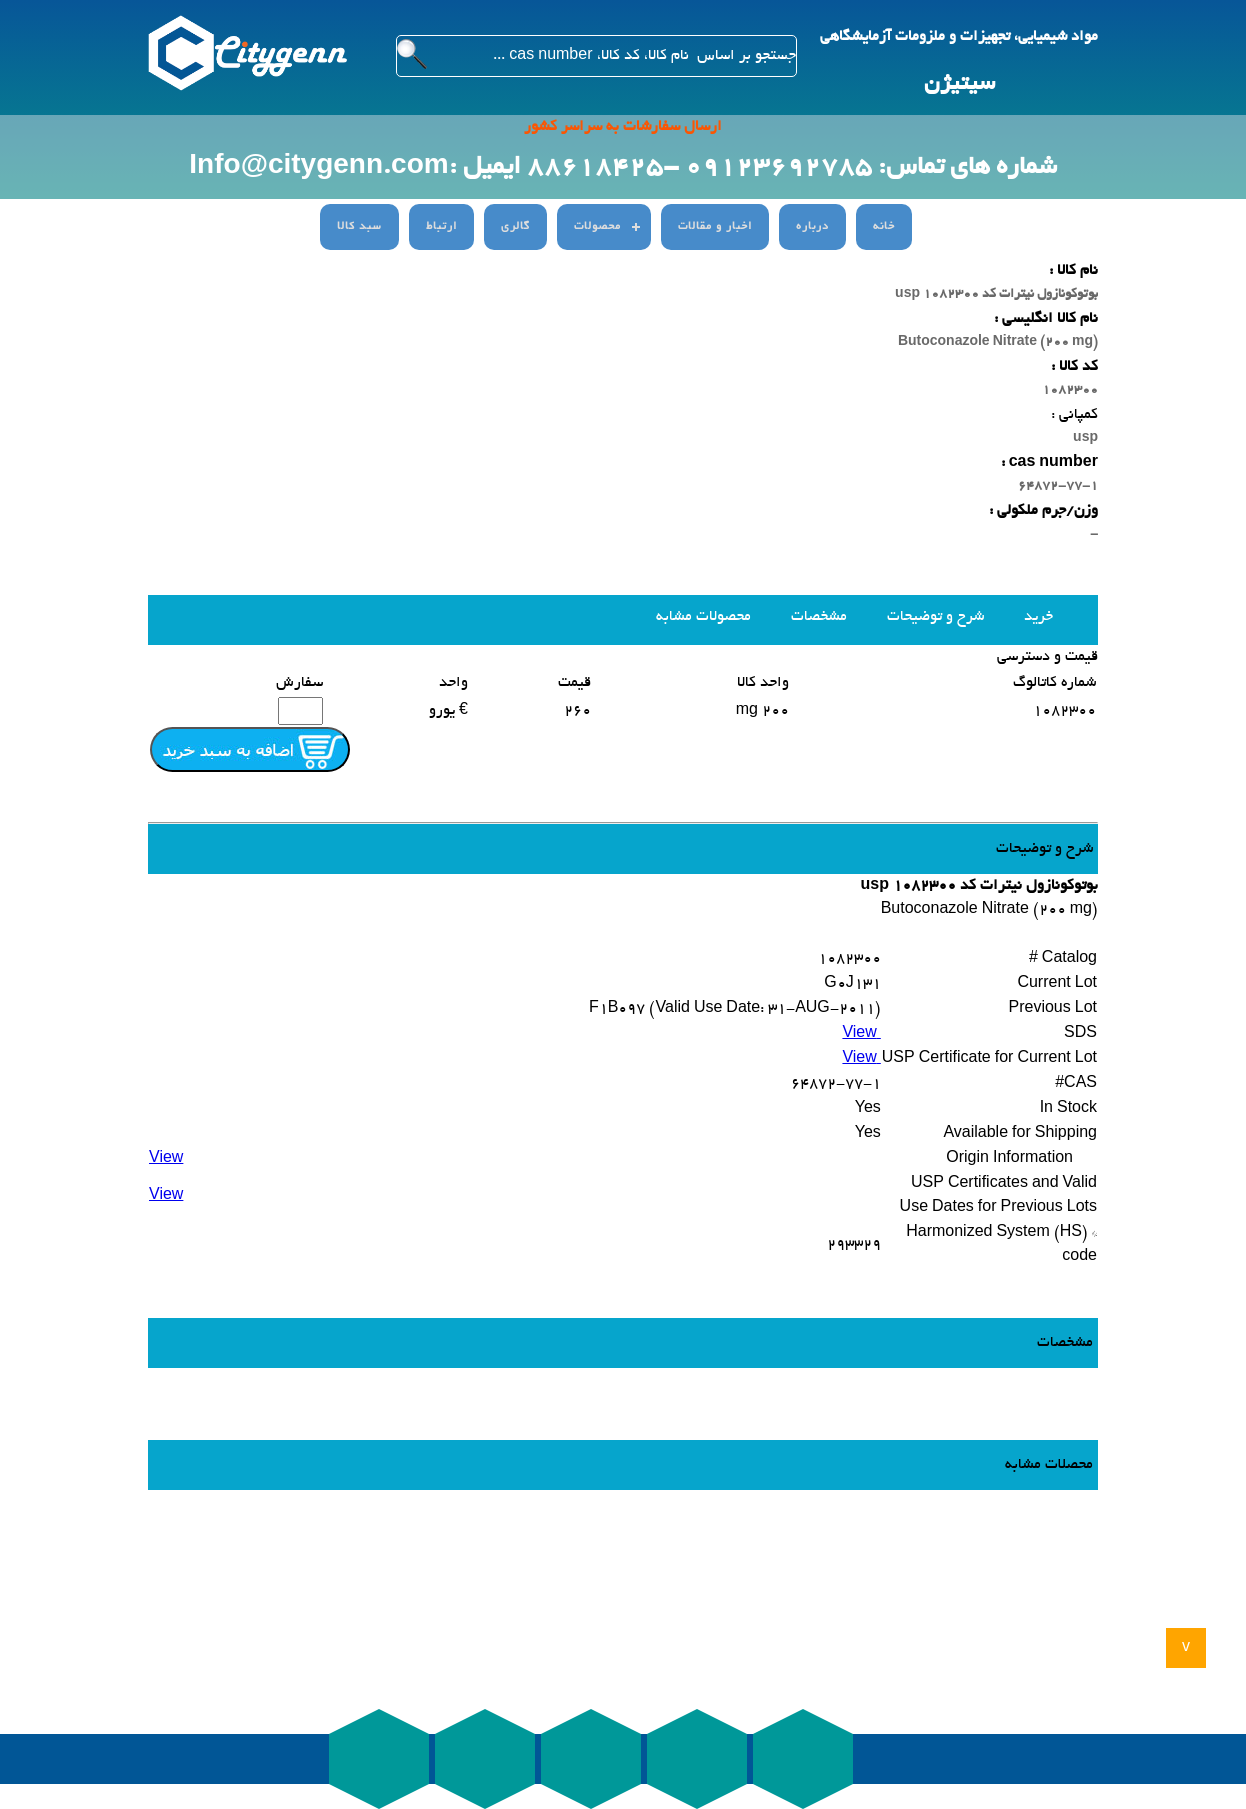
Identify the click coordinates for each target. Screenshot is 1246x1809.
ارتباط (441, 227)
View (861, 1034)
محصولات (597, 227)
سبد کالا (359, 227)
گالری (515, 227)
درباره (812, 227)
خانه (884, 227)
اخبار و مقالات (715, 227)
